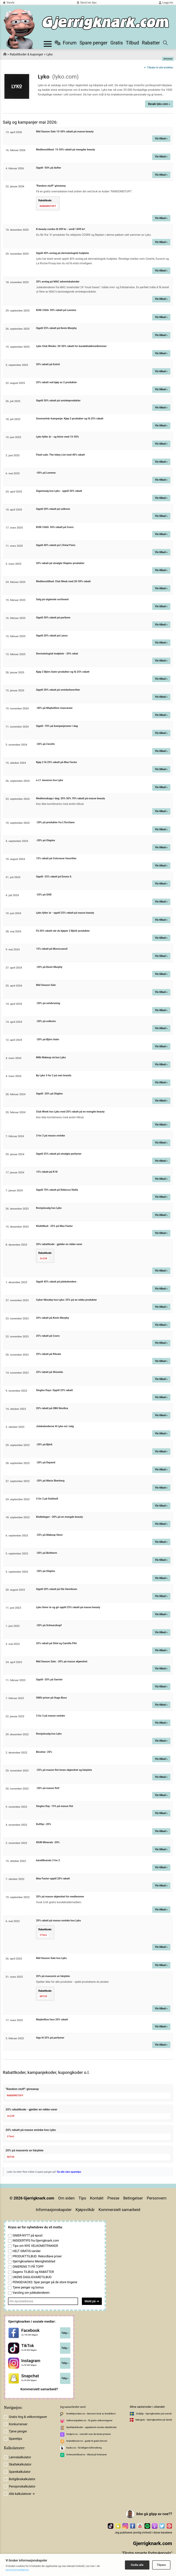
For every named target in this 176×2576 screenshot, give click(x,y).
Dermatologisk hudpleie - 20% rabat (57, 653)
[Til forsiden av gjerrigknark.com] (19, 29)
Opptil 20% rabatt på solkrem (53, 509)
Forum (66, 43)
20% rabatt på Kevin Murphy (52, 1317)
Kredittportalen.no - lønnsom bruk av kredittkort (91, 2413)
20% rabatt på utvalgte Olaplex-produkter (60, 563)
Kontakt (96, 2197)
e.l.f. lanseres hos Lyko (49, 780)
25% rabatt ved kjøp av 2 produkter (56, 382)
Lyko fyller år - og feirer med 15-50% (57, 436)
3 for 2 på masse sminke (50, 1135)
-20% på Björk (44, 1444)
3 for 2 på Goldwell (47, 1498)
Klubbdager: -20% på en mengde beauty (59, 1516)
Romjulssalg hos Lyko (49, 1207)
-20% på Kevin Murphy (49, 966)
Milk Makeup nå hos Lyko (51, 1057)
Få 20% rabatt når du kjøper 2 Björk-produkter (63, 930)
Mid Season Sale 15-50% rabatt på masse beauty (65, 131)
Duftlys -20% (43, 1824)
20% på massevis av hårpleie (53, 1976)
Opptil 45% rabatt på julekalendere (56, 1281)
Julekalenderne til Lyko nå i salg (55, 1426)
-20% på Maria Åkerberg (50, 1480)
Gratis (116, 43)
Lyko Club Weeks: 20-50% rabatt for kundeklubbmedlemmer (71, 346)
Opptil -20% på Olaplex (49, 1093)
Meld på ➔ (92, 2301)
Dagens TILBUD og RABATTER (33, 2271)
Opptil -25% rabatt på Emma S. (54, 876)
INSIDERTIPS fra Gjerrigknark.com (36, 2240)
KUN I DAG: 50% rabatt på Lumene (56, 309)
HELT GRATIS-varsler (27, 2250)
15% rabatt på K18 (47, 1171)
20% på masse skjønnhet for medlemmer (60, 1896)
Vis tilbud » (161, 138)
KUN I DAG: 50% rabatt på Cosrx (55, 527)
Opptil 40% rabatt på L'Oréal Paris (55, 545)
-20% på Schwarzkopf (49, 1625)
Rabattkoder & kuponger (26, 54)
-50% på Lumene (46, 472)
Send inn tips (87, 2)
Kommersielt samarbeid (119, 2209)
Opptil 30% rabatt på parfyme (53, 617)
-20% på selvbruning (48, 1003)
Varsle (8, 2)
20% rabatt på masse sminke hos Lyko (58, 1920)
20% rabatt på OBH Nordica (52, 1408)
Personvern (157, 2197)
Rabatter (151, 43)
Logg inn (166, 2)
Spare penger (93, 43)
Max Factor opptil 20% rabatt (53, 1878)
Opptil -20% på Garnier (49, 1679)
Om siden (66, 2197)
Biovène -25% (44, 1751)
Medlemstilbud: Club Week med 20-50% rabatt (63, 581)
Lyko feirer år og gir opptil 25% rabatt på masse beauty (68, 1607)
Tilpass (161, 2565)
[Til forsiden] (105, 23)
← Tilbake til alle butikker (158, 67)
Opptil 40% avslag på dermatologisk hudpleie (62, 253)
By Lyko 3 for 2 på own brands (53, 1075)
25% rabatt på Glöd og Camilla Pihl (56, 1643)
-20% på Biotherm (46, 1552)
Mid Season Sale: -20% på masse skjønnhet (61, 1661)
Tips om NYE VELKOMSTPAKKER (35, 2245)
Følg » (65, 2332)
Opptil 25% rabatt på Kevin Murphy (56, 328)
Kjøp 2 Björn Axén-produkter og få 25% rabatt (62, 671)
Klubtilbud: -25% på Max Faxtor (54, 1226)
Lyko (49, 54)
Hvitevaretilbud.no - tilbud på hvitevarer (86, 2454)
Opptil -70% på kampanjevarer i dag (57, 726)
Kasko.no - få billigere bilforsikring (84, 2447)
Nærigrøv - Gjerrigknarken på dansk (153, 2419)
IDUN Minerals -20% (48, 1842)
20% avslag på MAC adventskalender (57, 281)
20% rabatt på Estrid (48, 364)
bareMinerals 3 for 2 (48, 1860)
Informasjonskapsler (54, 2209)
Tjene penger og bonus (28, 2287)
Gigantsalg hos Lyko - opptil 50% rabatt (59, 490)
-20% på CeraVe (45, 744)
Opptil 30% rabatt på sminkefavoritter (58, 689)
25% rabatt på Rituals (48, 1353)
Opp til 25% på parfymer (50, 2037)
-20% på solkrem (46, 1021)
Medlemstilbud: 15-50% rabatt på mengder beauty (65, 149)
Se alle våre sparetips (69, 2171)
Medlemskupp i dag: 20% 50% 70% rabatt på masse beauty (70, 798)
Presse (113, 2197)
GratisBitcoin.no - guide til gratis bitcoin (86, 2440)
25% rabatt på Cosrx (48, 1335)
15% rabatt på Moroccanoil (52, 948)
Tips (82, 2197)
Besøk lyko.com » (159, 104)
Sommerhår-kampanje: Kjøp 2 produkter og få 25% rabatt (69, 418)
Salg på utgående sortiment (52, 599)
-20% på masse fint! (47, 1788)
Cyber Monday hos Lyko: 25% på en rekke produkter (66, 1299)
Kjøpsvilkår (85, 2209)
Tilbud (132, 43)
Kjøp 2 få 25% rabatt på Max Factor (56, 762)
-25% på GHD (44, 894)
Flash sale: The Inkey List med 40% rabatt (60, 454)
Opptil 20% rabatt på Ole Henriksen (56, 1588)
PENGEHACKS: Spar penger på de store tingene (45, 2282)
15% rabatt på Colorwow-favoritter (56, 858)
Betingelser (133, 2197)
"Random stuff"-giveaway (51, 185)
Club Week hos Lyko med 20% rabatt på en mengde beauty (70, 1111)
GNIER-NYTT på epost (28, 2235)
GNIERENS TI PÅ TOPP (28, 2266)
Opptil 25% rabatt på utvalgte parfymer (59, 1153)
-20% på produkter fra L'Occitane (55, 822)
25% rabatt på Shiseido (49, 1371)
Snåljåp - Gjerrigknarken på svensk (154, 2413)
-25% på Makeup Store (49, 1534)
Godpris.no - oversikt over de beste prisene (88, 2433)
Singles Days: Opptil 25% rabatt (54, 1390)
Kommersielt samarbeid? (39, 2389)
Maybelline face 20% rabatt (52, 2019)
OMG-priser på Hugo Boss (51, 1697)
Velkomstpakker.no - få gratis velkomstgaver (89, 2420)
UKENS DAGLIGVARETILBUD (32, 2277)
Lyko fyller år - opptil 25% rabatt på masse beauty (65, 912)
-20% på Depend (45, 1462)
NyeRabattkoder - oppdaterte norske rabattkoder (91, 2427)
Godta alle (137, 2565)
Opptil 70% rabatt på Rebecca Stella (57, 1189)
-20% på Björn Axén (47, 1039)
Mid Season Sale (46, 985)
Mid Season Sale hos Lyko (51, 1957)
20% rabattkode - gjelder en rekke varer (59, 1244)
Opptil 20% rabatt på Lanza (52, 635)
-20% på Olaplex (45, 840)
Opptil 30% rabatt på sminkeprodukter (58, 400)
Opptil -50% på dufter (48, 167)
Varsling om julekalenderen (31, 2292)
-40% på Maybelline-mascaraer (54, 707)
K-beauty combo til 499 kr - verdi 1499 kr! (60, 229)
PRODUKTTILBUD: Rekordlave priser (37, 2256)
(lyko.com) (65, 76)
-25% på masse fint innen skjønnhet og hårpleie (64, 1769)
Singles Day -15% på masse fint (54, 1806)
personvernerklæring (17, 2569)
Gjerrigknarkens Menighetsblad (34, 2261)
